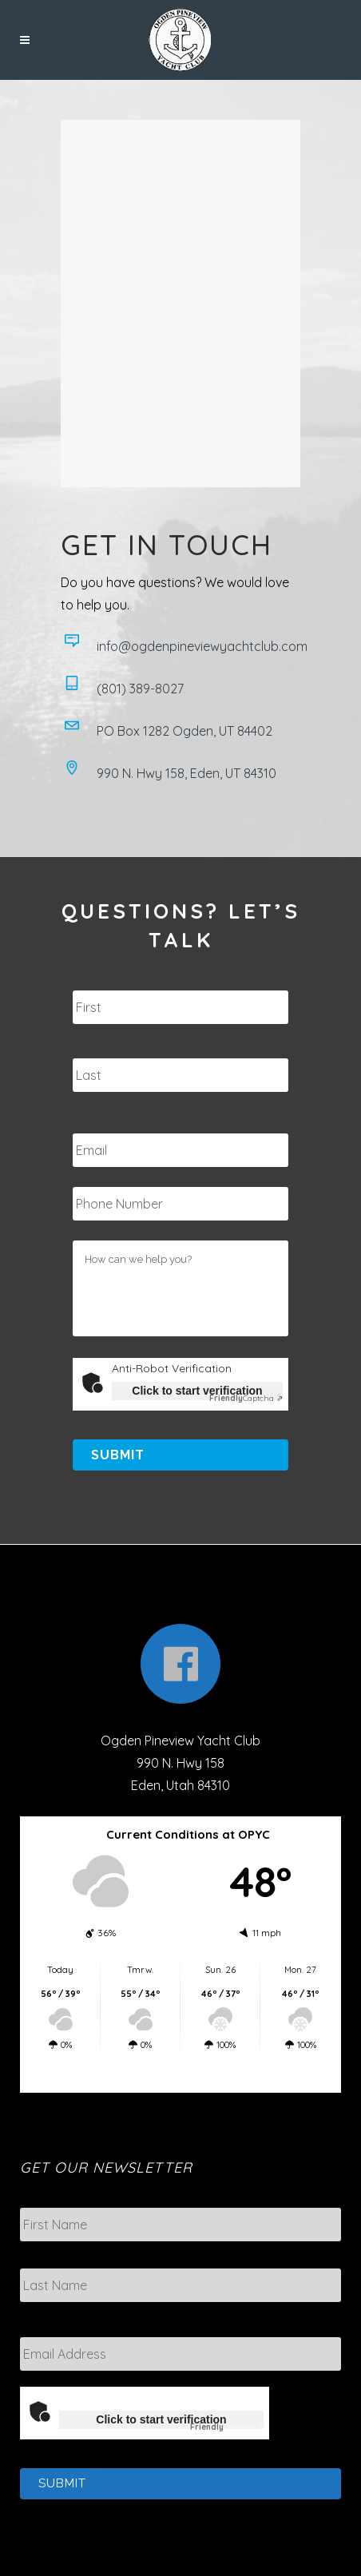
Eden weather (185, 2076)
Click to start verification (197, 1390)
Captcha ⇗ (246, 1398)
